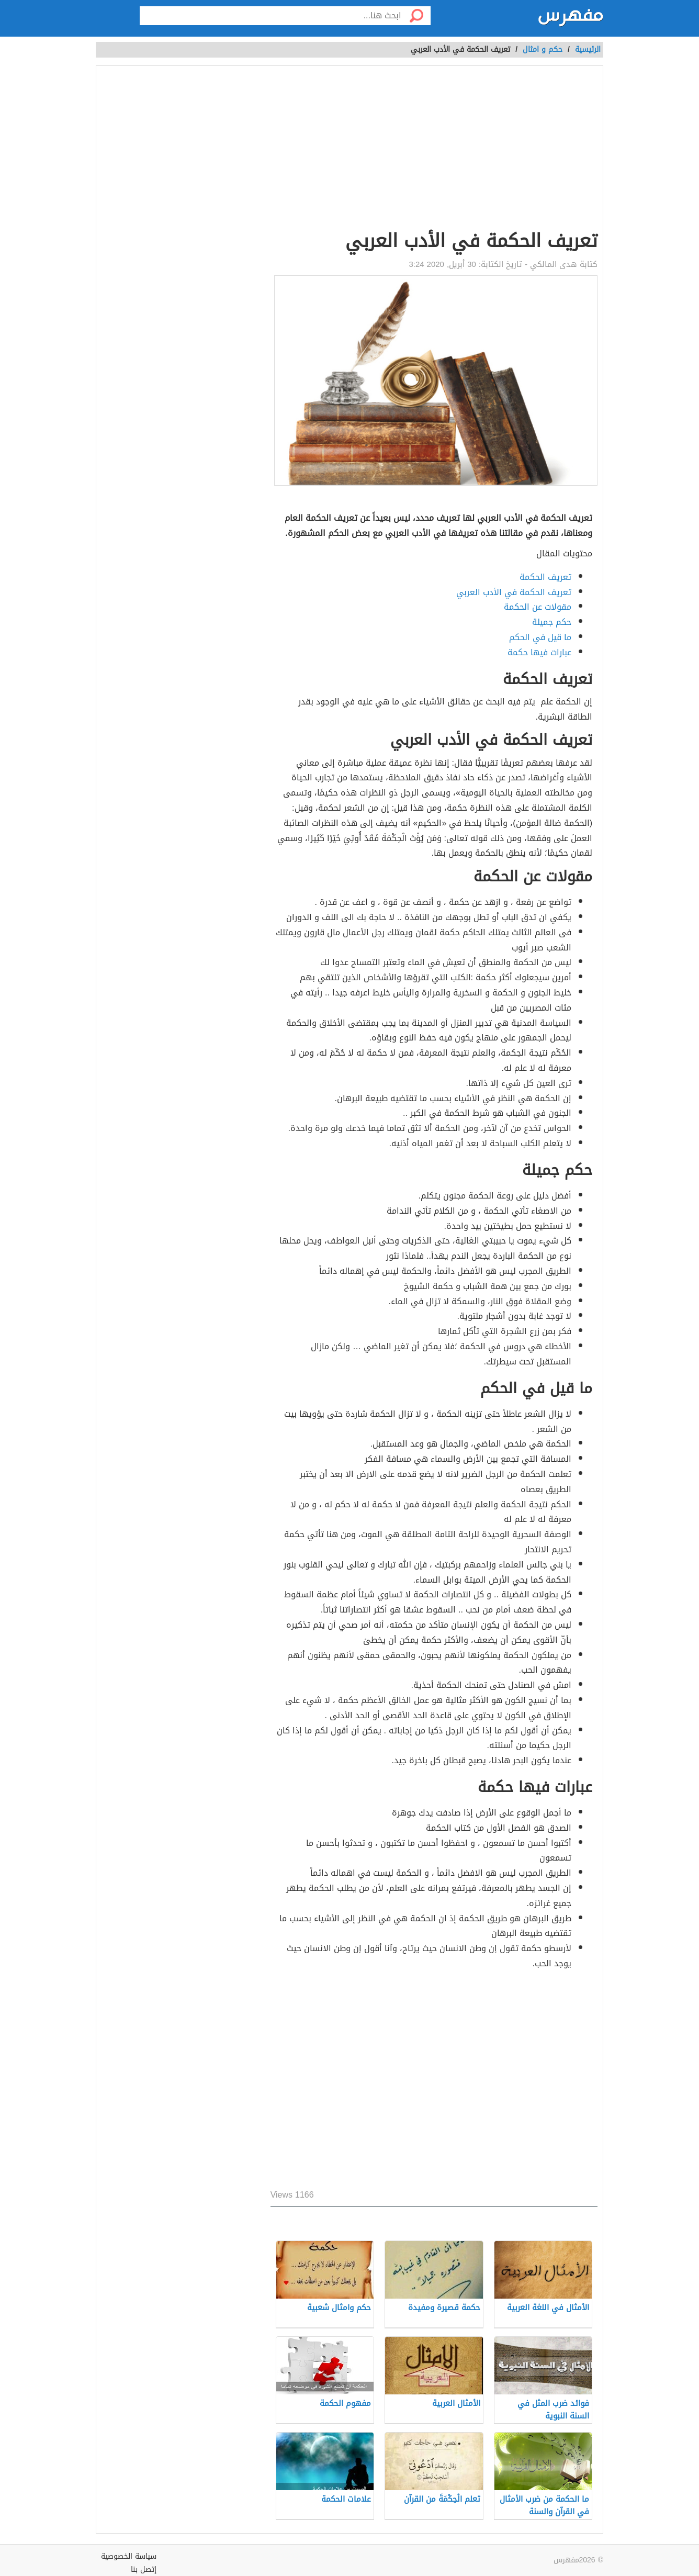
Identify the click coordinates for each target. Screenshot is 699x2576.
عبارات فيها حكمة (539, 652)
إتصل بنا (143, 2569)
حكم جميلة (551, 622)
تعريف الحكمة (545, 577)
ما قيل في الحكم (540, 637)
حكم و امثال (542, 49)
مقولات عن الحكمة (537, 607)
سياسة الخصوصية (128, 2556)
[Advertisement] (433, 149)
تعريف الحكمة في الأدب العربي (513, 592)
